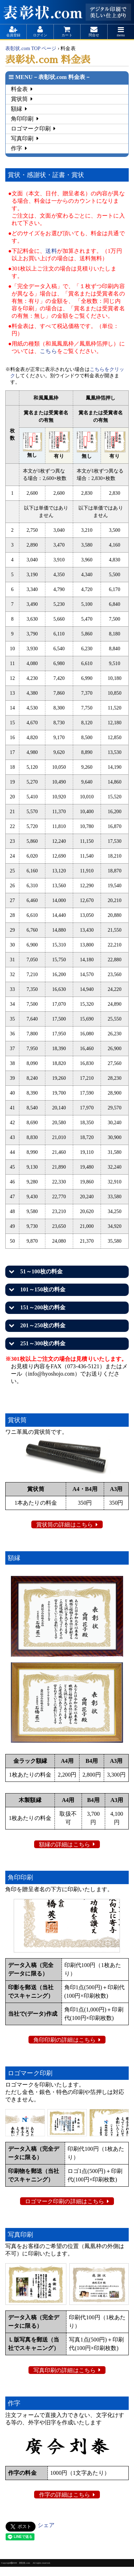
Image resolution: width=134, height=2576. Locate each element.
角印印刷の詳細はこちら (64, 2040)
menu (121, 35)
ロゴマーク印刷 (31, 129)
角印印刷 (22, 119)
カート (67, 35)
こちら (48, 351)
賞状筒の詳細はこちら (64, 1525)
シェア (46, 2525)
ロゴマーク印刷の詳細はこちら (64, 2201)
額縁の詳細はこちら (64, 1844)
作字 (16, 148)
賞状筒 (19, 99)
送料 (51, 251)
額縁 (16, 109)
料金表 (19, 89)
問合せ (94, 35)
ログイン (40, 35)
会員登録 (13, 35)
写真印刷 (22, 138)
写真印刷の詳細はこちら (64, 2370)
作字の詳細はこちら (64, 2495)
